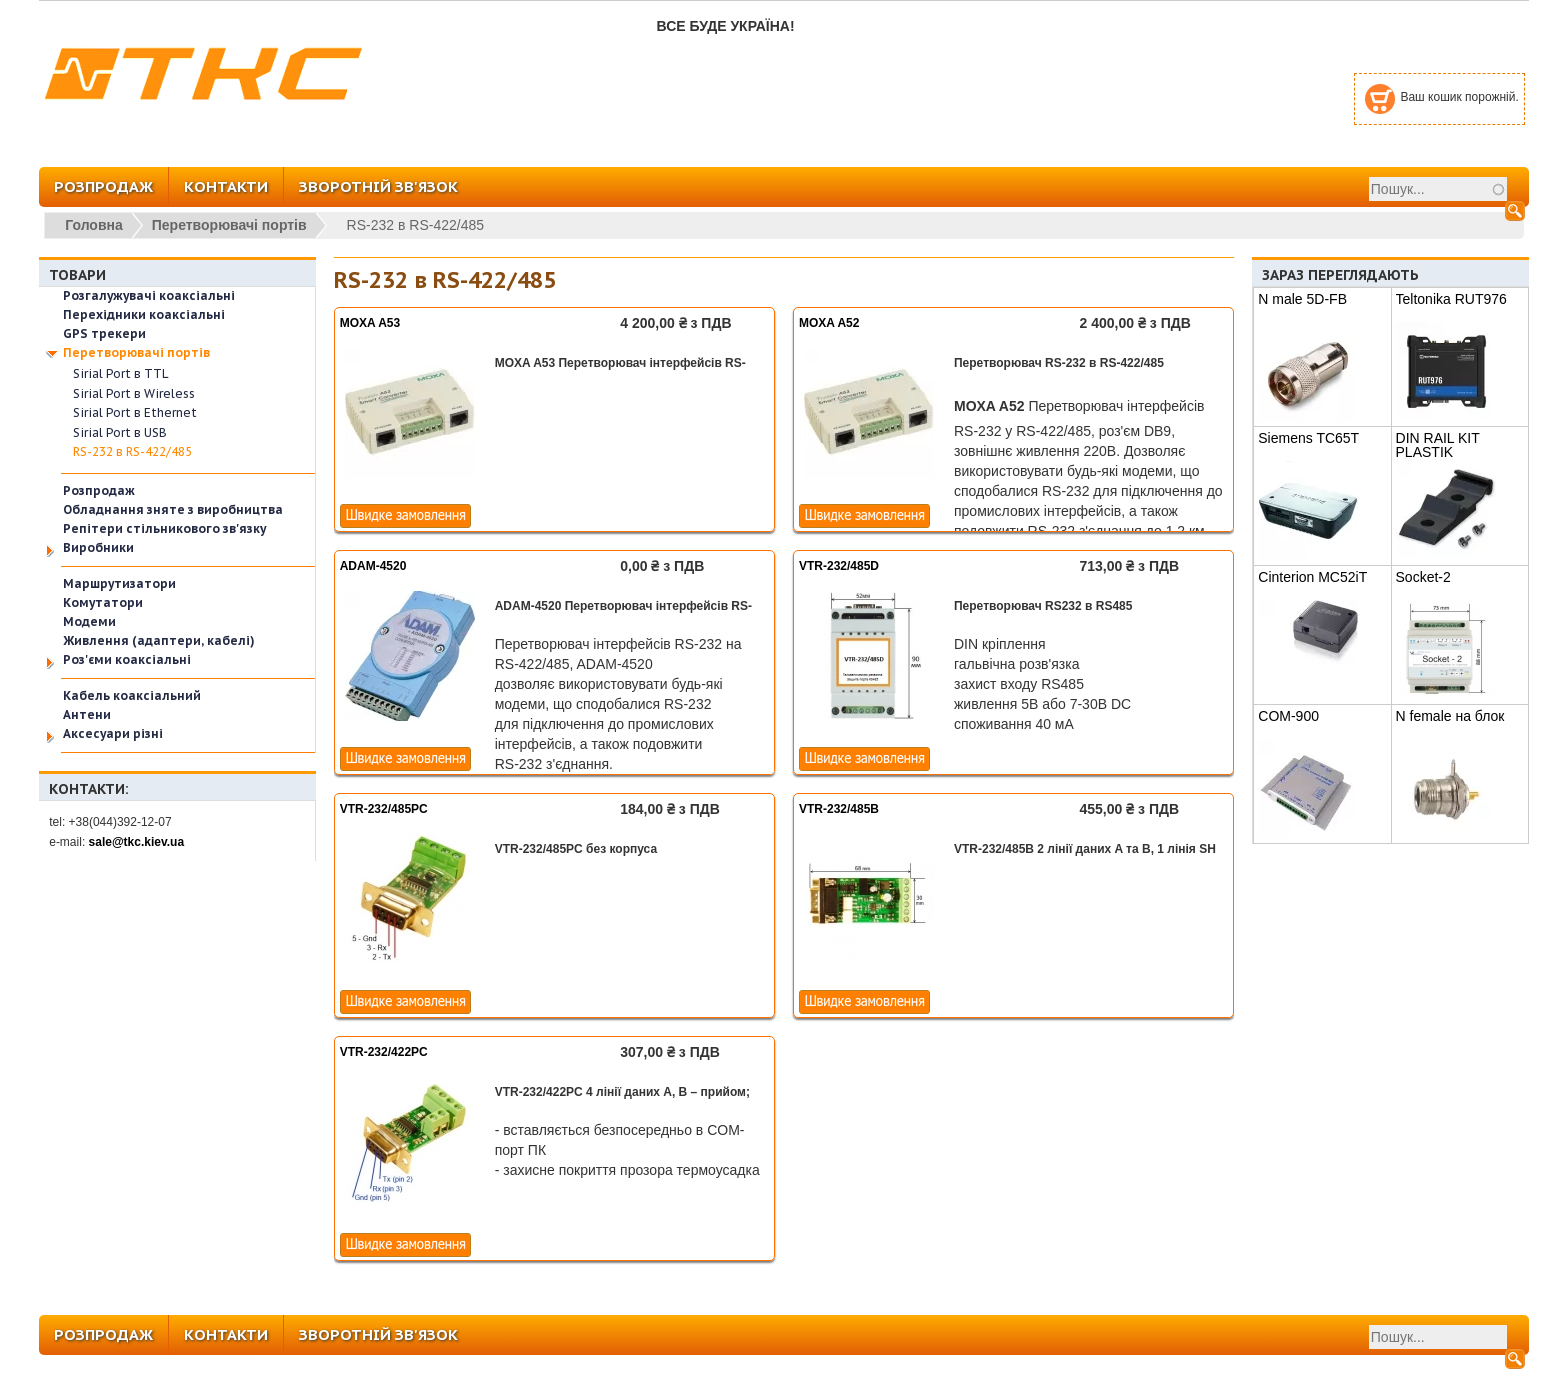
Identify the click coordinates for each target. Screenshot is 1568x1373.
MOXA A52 (829, 323)
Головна (94, 225)
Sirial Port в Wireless (134, 393)
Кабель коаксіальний (132, 695)
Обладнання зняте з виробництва (173, 509)
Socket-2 (1423, 577)
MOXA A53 (370, 323)
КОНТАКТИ (226, 186)
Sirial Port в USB (120, 432)
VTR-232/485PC (384, 809)
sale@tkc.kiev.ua (137, 842)
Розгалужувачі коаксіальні (149, 295)
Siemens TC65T (1308, 438)
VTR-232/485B (839, 809)
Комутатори (103, 602)
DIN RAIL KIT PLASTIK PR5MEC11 (1438, 452)
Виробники (98, 547)
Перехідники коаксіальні (144, 314)
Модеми (89, 621)
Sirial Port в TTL (121, 373)
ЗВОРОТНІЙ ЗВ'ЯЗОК (378, 186)
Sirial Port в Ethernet (135, 412)
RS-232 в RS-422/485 (132, 451)
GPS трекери (104, 333)
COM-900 (1288, 716)
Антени (87, 714)
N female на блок (1450, 716)
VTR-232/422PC (384, 1052)
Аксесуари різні (113, 733)
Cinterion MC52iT (1312, 577)
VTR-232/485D (839, 566)
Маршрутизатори (119, 583)
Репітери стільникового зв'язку (164, 528)
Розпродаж (99, 490)
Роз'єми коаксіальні (127, 659)
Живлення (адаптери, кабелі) (159, 640)
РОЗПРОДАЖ (103, 186)
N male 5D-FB (1302, 299)
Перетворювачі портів (229, 225)
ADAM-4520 (373, 566)
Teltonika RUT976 (1451, 299)
